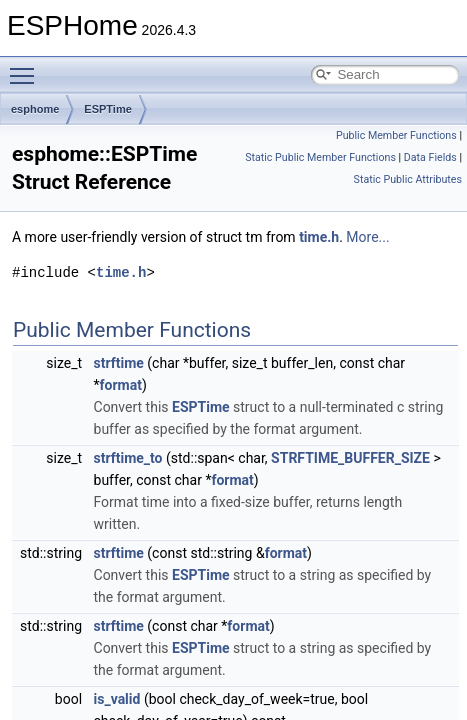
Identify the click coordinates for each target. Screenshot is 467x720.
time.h (319, 237)
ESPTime (108, 109)
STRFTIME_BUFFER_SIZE (350, 458)
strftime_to (128, 458)
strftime (119, 363)
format (121, 385)
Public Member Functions (396, 135)
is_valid (117, 699)
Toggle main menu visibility (27, 67)
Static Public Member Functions (320, 157)
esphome (35, 109)
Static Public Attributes (408, 179)
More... (367, 237)
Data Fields (430, 157)
